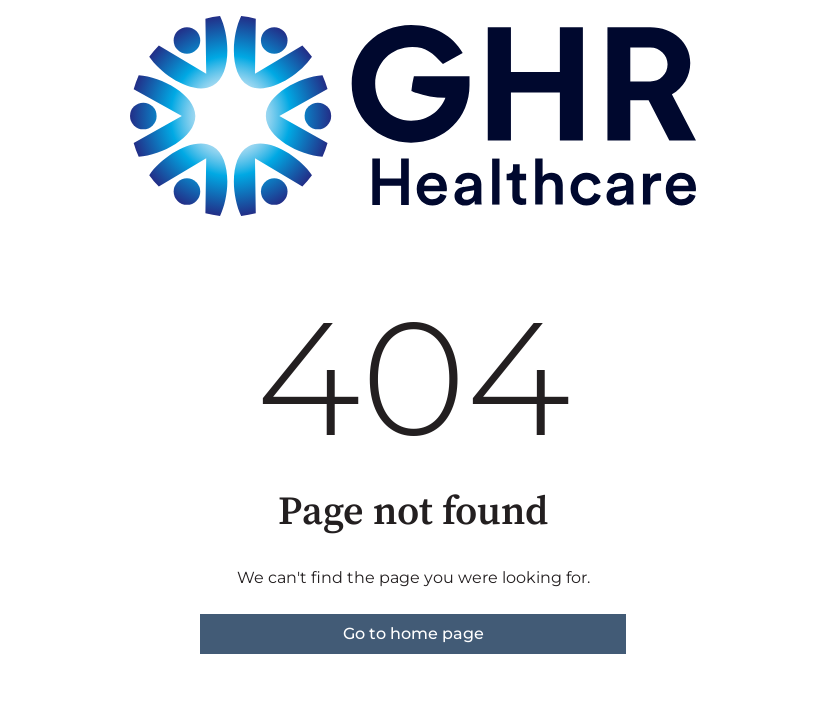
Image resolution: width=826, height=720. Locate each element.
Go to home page (413, 633)
